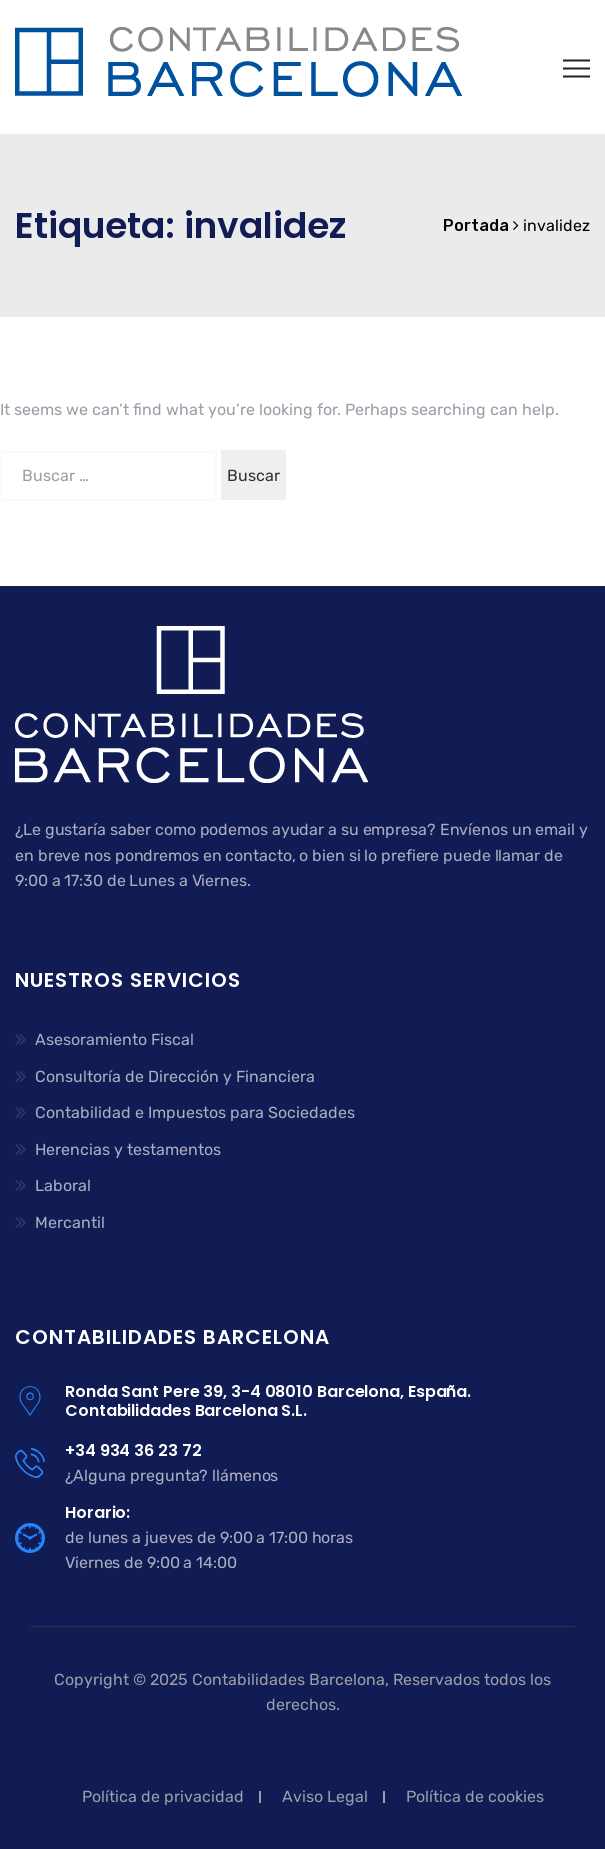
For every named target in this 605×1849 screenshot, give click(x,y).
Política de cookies (475, 1796)
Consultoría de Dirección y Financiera (175, 1076)
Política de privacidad (163, 1796)
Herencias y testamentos (128, 1149)
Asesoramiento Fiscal (114, 1039)
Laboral (63, 1185)
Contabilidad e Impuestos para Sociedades (195, 1112)
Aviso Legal (325, 1796)
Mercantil (70, 1222)
